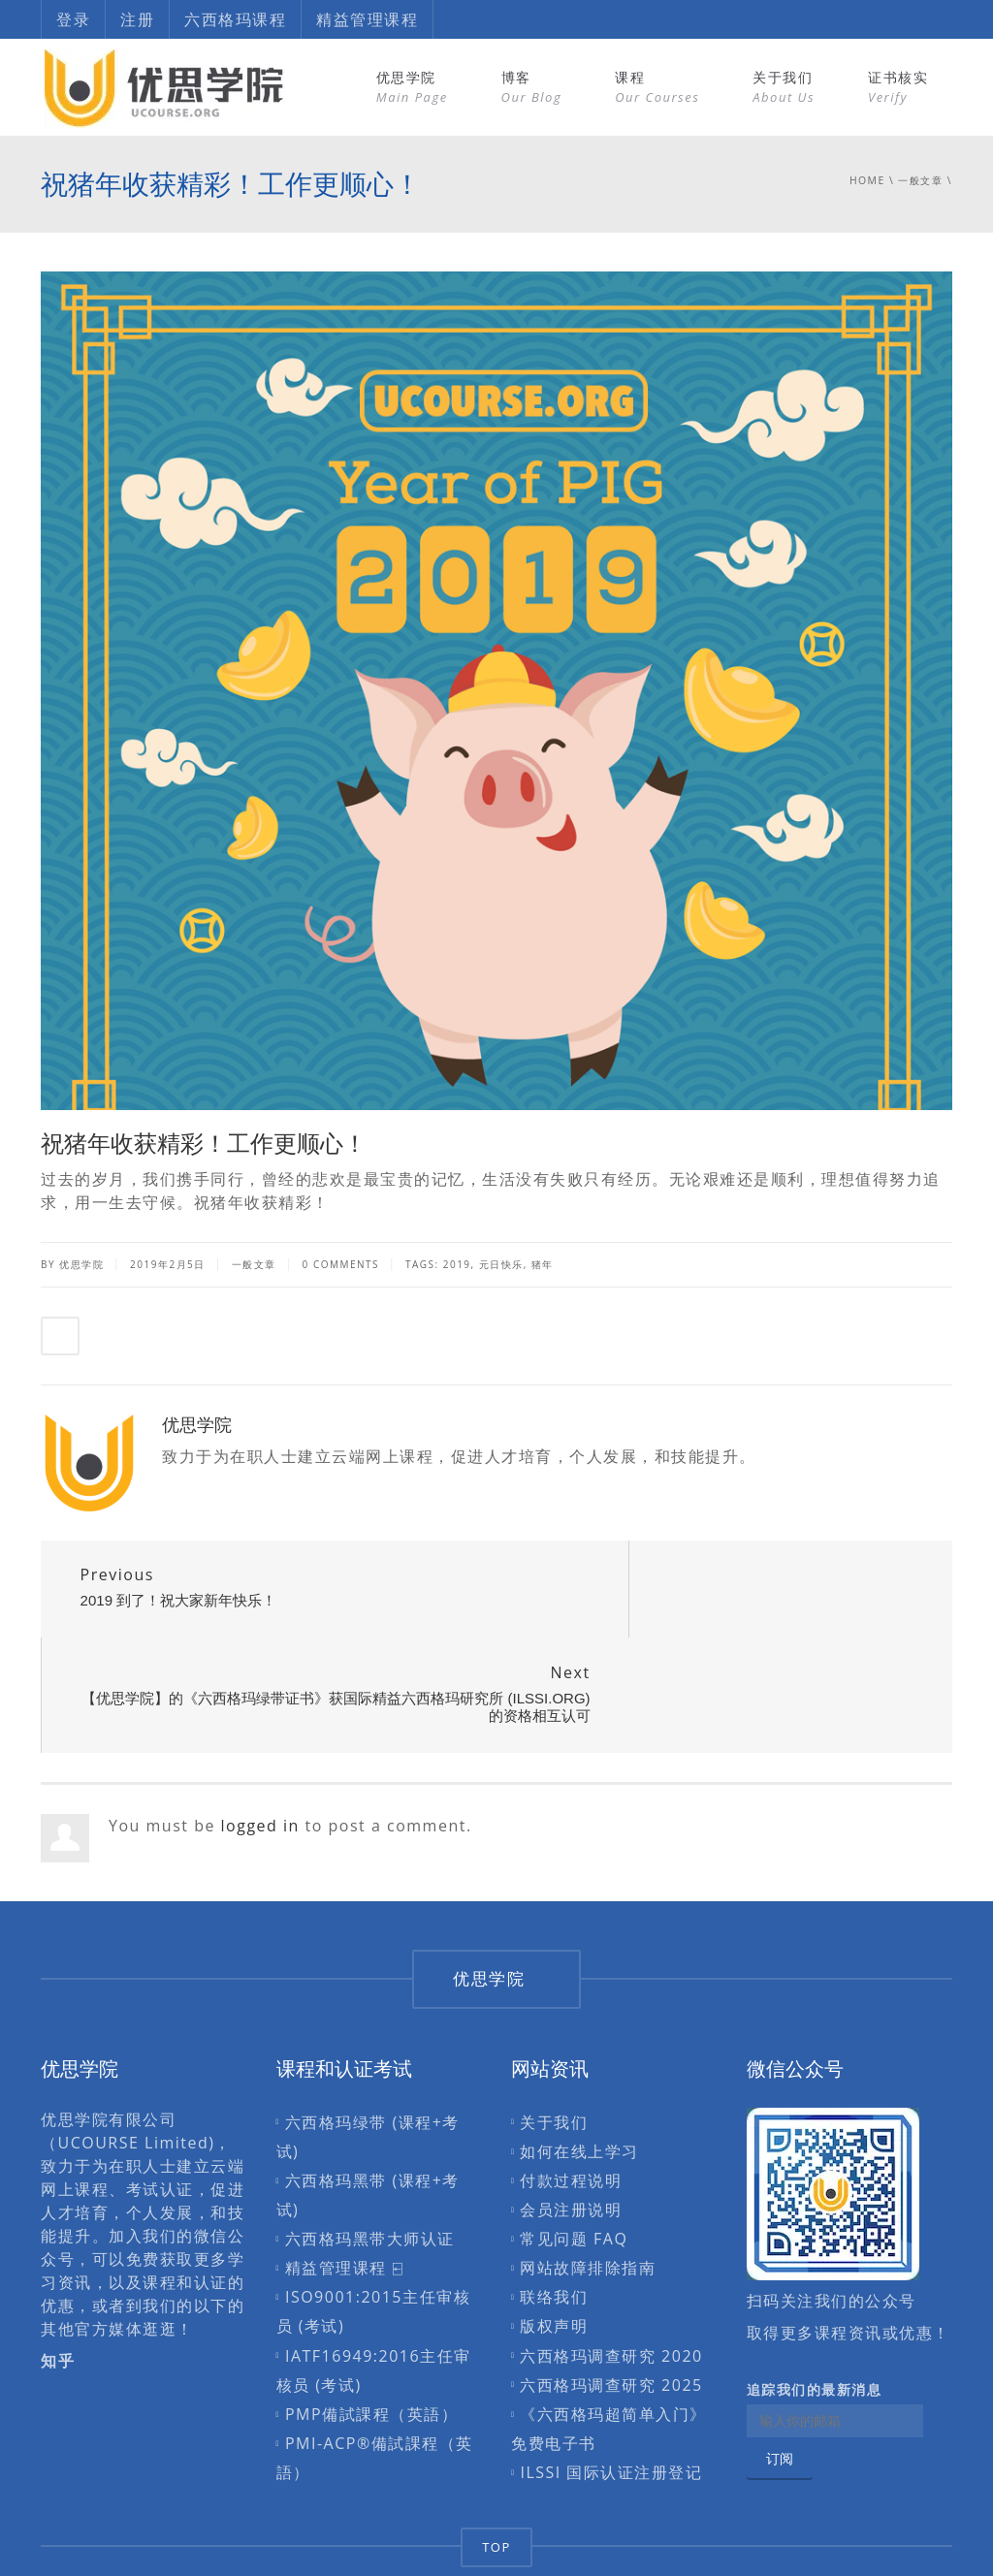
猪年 (542, 1264)
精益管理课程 (367, 19)
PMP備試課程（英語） (371, 2318)
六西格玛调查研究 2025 (611, 2289)
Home (867, 180)
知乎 (58, 2264)
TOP (496, 2451)
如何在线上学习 (579, 2055)
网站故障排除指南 (588, 2172)
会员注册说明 (571, 2114)
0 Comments (341, 1264)
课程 (657, 87)
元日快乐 (501, 1264)
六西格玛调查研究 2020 (611, 2260)
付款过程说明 (571, 2084)
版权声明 (554, 2231)
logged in (260, 1729)
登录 (73, 19)
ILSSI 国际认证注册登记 (611, 2377)
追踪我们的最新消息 (814, 2294)
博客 (531, 87)
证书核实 (898, 87)
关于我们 (784, 87)
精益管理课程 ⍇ (344, 2172)
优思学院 (412, 87)
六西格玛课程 (235, 19)
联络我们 (554, 2201)
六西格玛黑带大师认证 (370, 2143)
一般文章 (920, 180)
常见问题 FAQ (573, 2143)
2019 (457, 1264)
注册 (137, 19)
